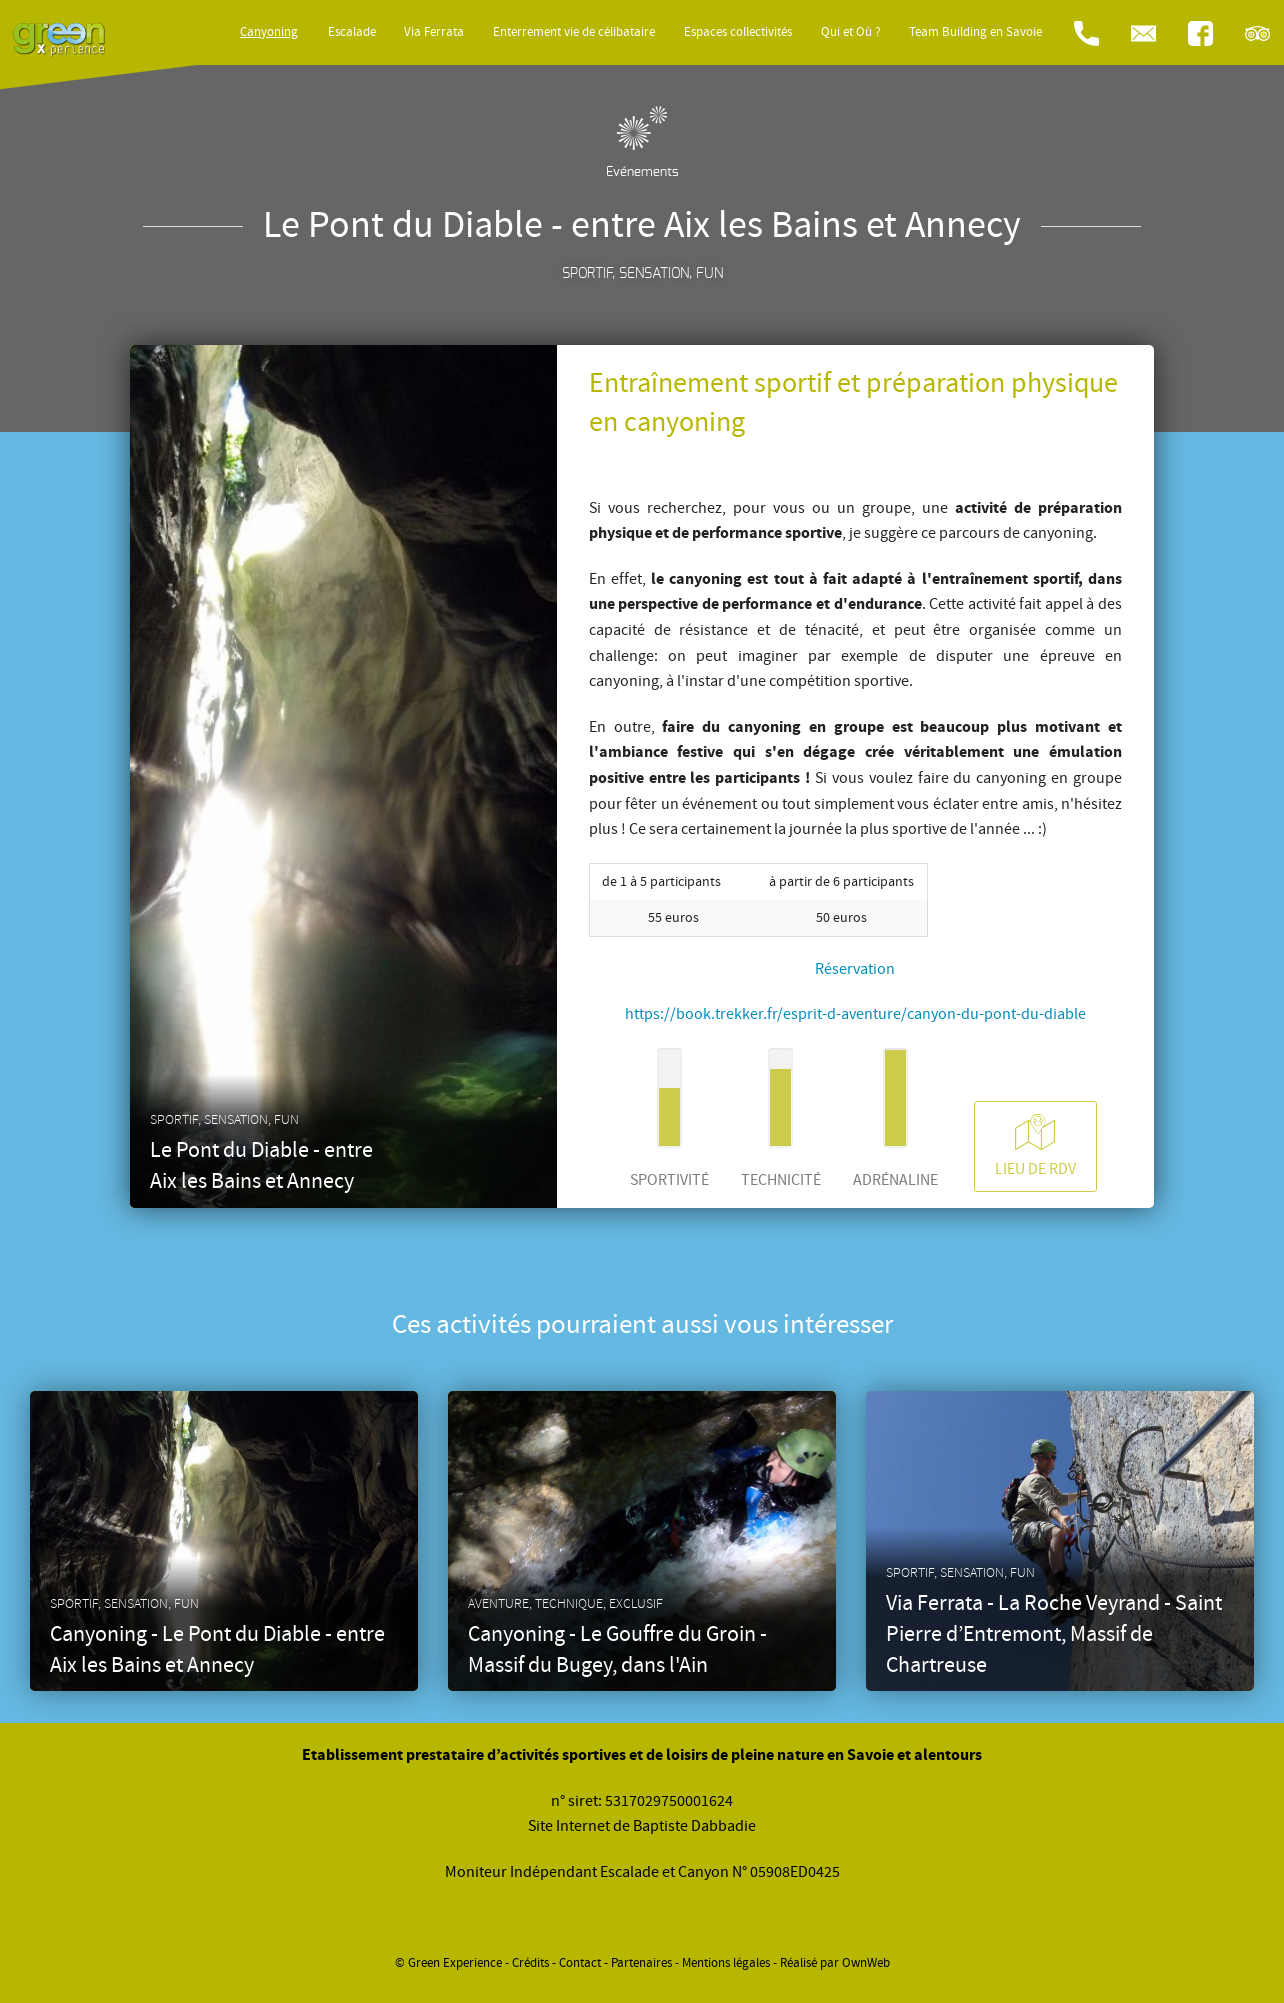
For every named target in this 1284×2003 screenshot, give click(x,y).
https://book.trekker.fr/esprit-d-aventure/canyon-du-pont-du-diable (855, 1014)
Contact (580, 1963)
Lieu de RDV (1035, 1145)
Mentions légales (726, 1963)
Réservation (855, 969)
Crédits (530, 1963)
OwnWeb (866, 1963)
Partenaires (641, 1963)
